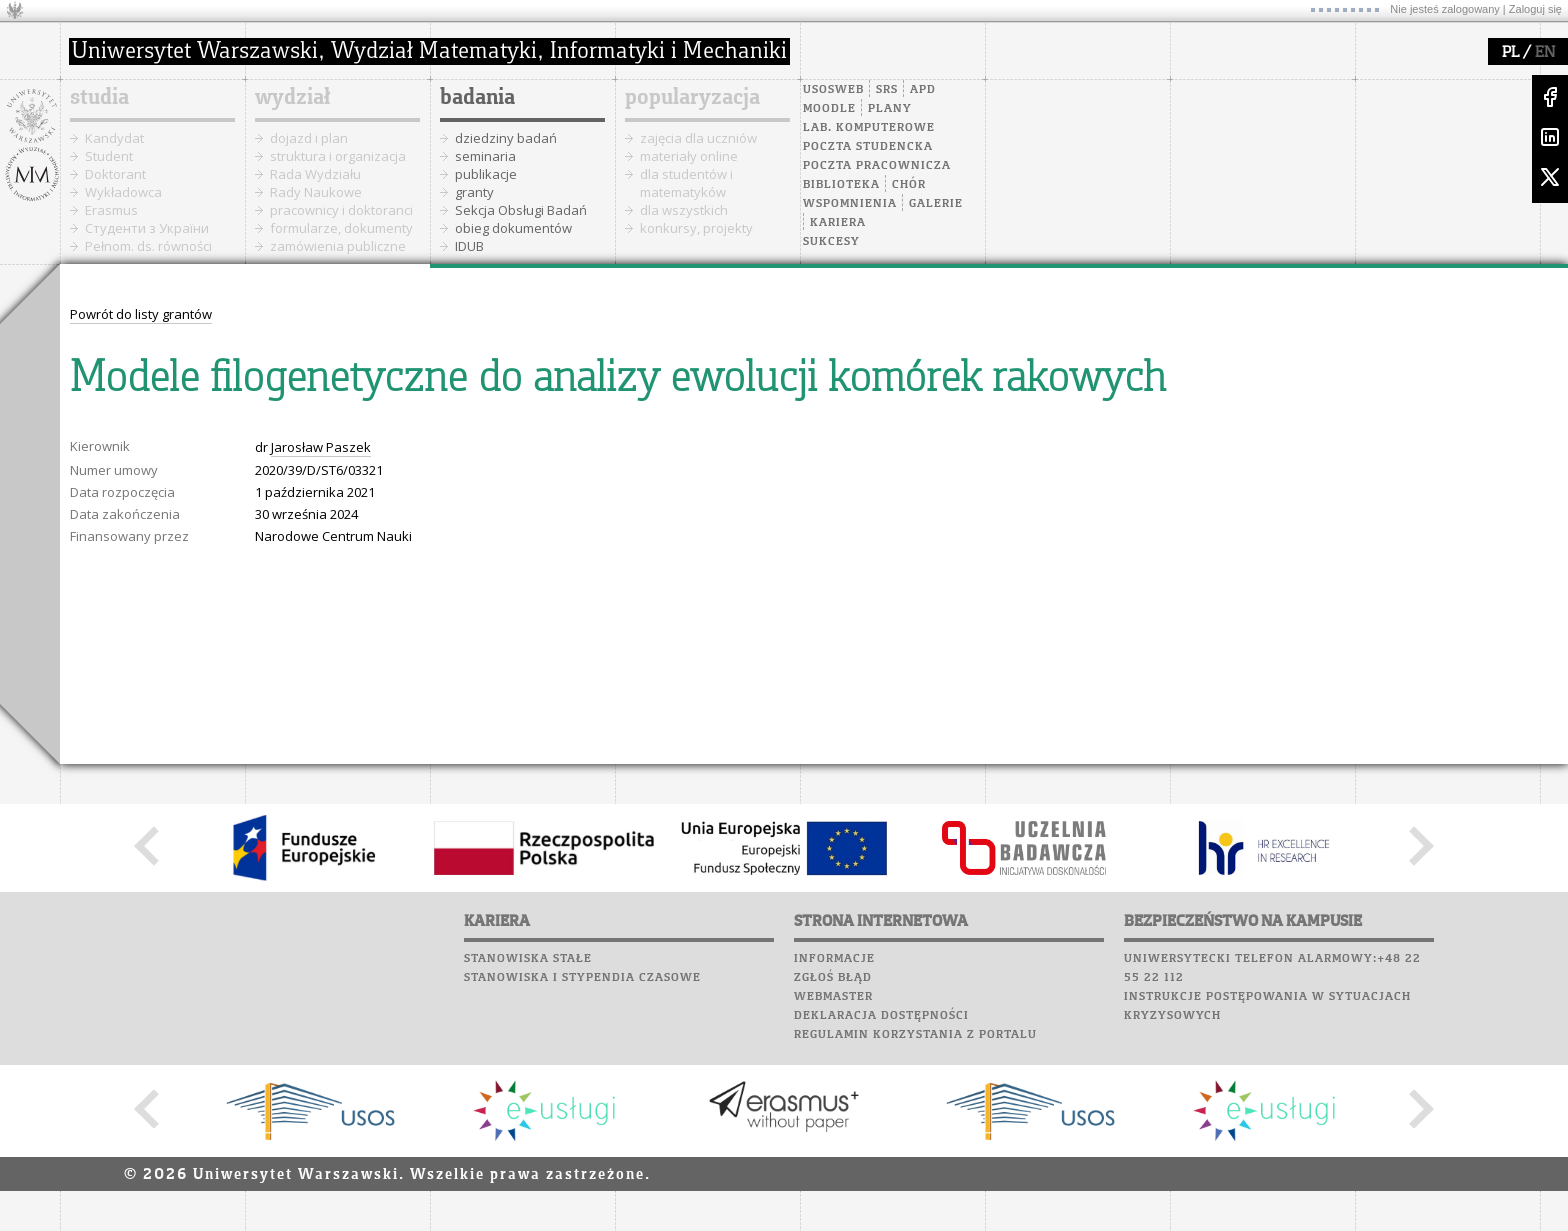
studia (99, 98)
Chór (909, 185)
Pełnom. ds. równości (148, 246)
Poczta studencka (868, 147)
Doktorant (115, 174)
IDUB (469, 246)
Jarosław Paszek (321, 447)
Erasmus (111, 210)
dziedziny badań (506, 138)
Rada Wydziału (315, 174)
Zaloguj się (1535, 9)
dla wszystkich (684, 210)
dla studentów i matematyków (686, 183)
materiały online (689, 156)
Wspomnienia (850, 204)
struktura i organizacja (338, 156)
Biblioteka (841, 185)
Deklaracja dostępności (881, 1016)
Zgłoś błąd (833, 978)
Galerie (936, 204)
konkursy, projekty (696, 228)
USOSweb (833, 90)
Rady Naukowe (316, 192)
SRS (887, 90)
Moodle (829, 109)
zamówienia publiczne (338, 246)
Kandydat (114, 138)
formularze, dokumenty (341, 228)
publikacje (486, 174)
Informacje (834, 959)
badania (477, 98)
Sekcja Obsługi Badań (521, 210)
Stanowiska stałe (528, 959)
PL (1510, 53)
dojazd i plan (309, 138)
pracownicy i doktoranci (341, 210)
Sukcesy (831, 242)
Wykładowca (123, 192)
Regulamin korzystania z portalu (915, 1035)
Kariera (838, 223)
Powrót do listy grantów (141, 314)
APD (923, 90)
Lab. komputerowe (869, 128)
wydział (292, 98)
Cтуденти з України (147, 228)
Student (109, 156)
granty (474, 192)
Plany (890, 109)
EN (1545, 53)
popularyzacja (692, 98)
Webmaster (833, 997)
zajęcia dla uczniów (698, 138)
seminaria (485, 156)
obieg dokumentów (513, 228)
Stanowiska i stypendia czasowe (582, 978)
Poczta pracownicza (877, 166)
